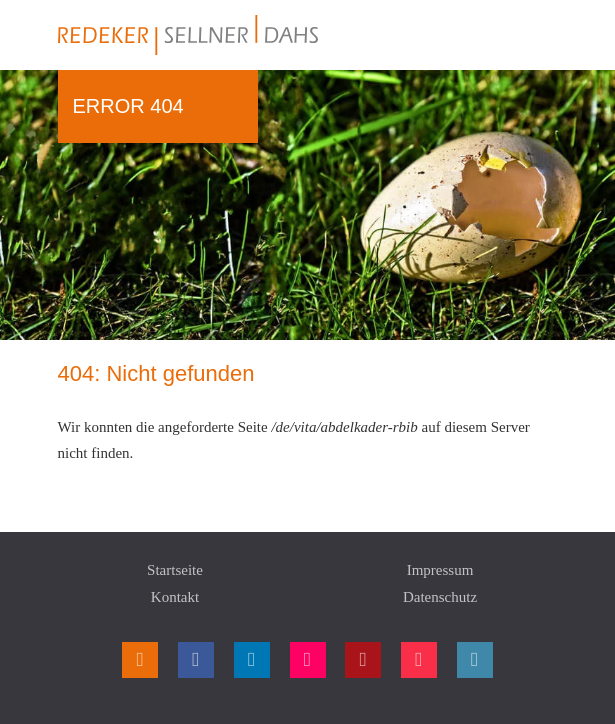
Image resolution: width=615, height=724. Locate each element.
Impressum (440, 570)
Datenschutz (440, 597)
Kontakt (175, 597)
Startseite (175, 570)
